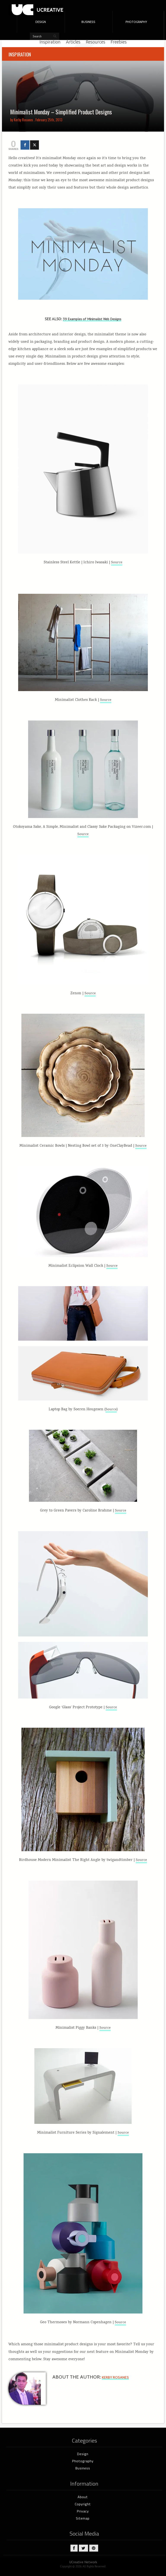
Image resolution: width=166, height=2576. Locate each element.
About (83, 2496)
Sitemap (82, 2518)
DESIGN (40, 22)
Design (82, 2453)
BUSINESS (88, 22)
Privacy (83, 2511)
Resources (95, 41)
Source (116, 562)
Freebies (118, 41)
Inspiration (50, 41)
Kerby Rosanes (23, 119)
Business (82, 2468)
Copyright (83, 2503)
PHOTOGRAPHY (136, 22)
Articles (73, 41)
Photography (83, 2461)
